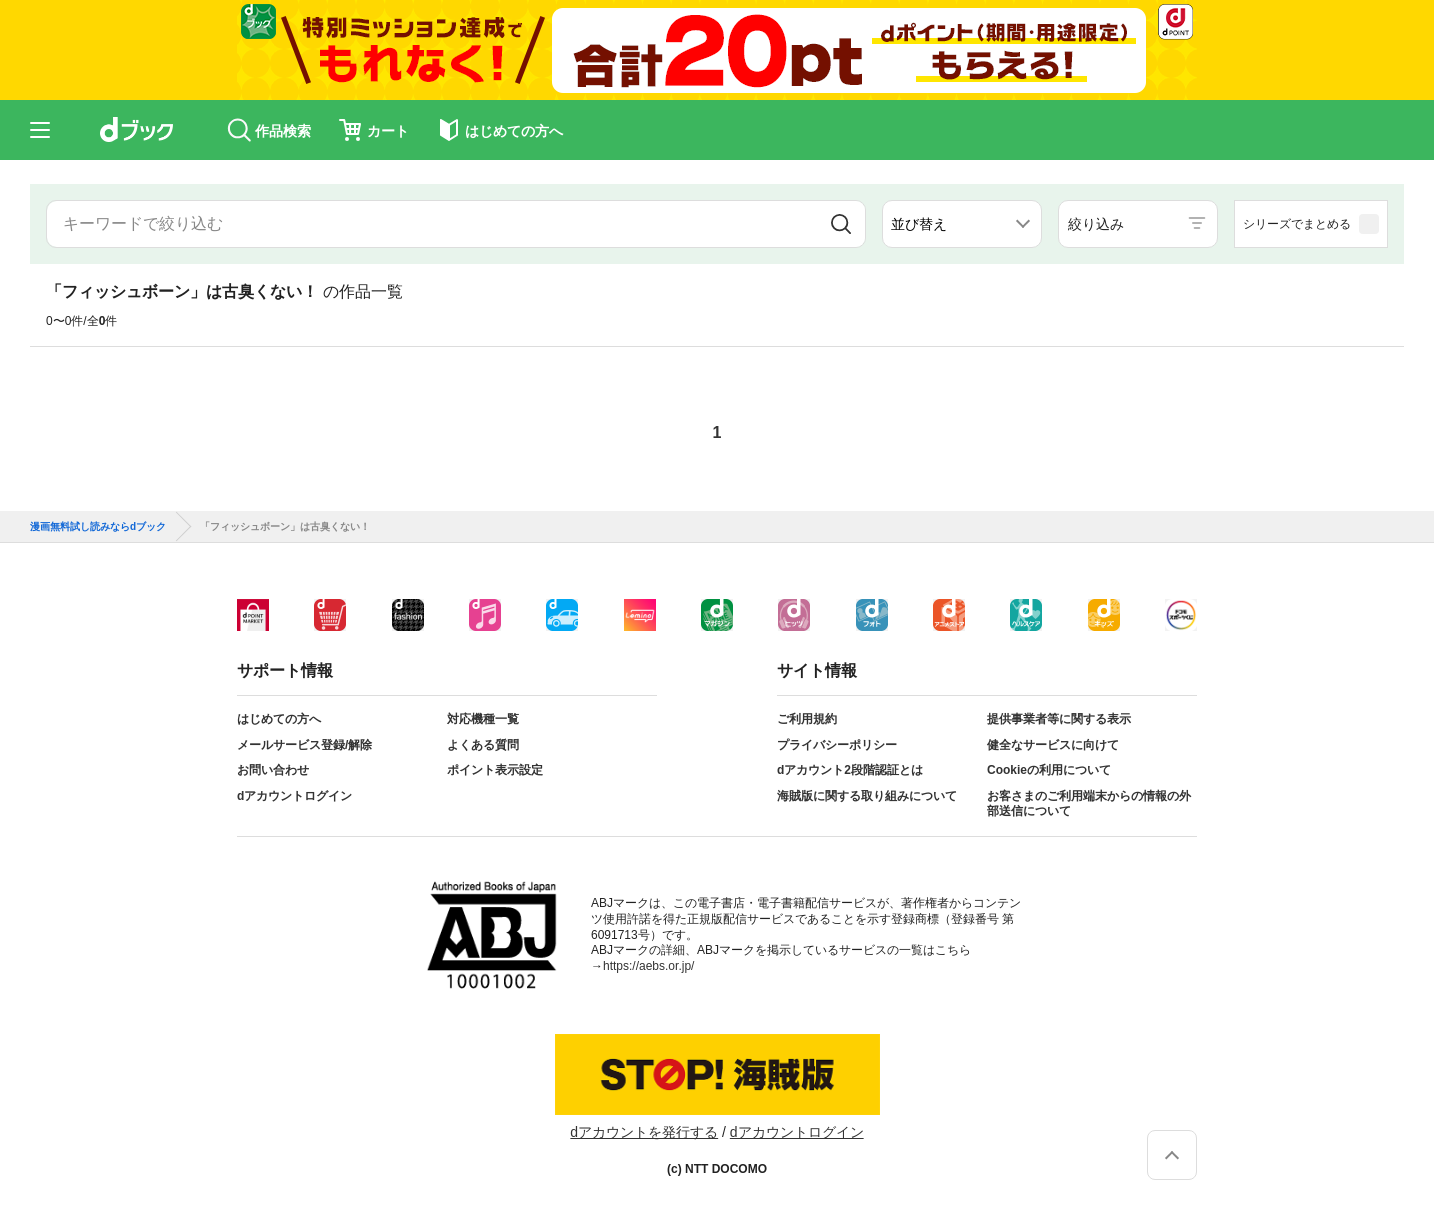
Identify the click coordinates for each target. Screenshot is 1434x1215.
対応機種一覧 (483, 719)
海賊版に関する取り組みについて (867, 796)
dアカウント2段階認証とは (850, 770)
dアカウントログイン (294, 796)
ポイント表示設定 (495, 770)
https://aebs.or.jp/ (648, 966)
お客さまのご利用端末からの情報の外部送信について (1089, 804)
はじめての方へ (279, 719)
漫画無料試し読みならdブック (98, 527)
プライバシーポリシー (837, 745)
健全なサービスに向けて (1053, 745)
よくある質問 (483, 745)
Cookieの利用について (1049, 770)
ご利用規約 (807, 719)
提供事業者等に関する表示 (1059, 719)
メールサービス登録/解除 (304, 745)
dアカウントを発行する (644, 1132)
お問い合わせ (273, 770)
